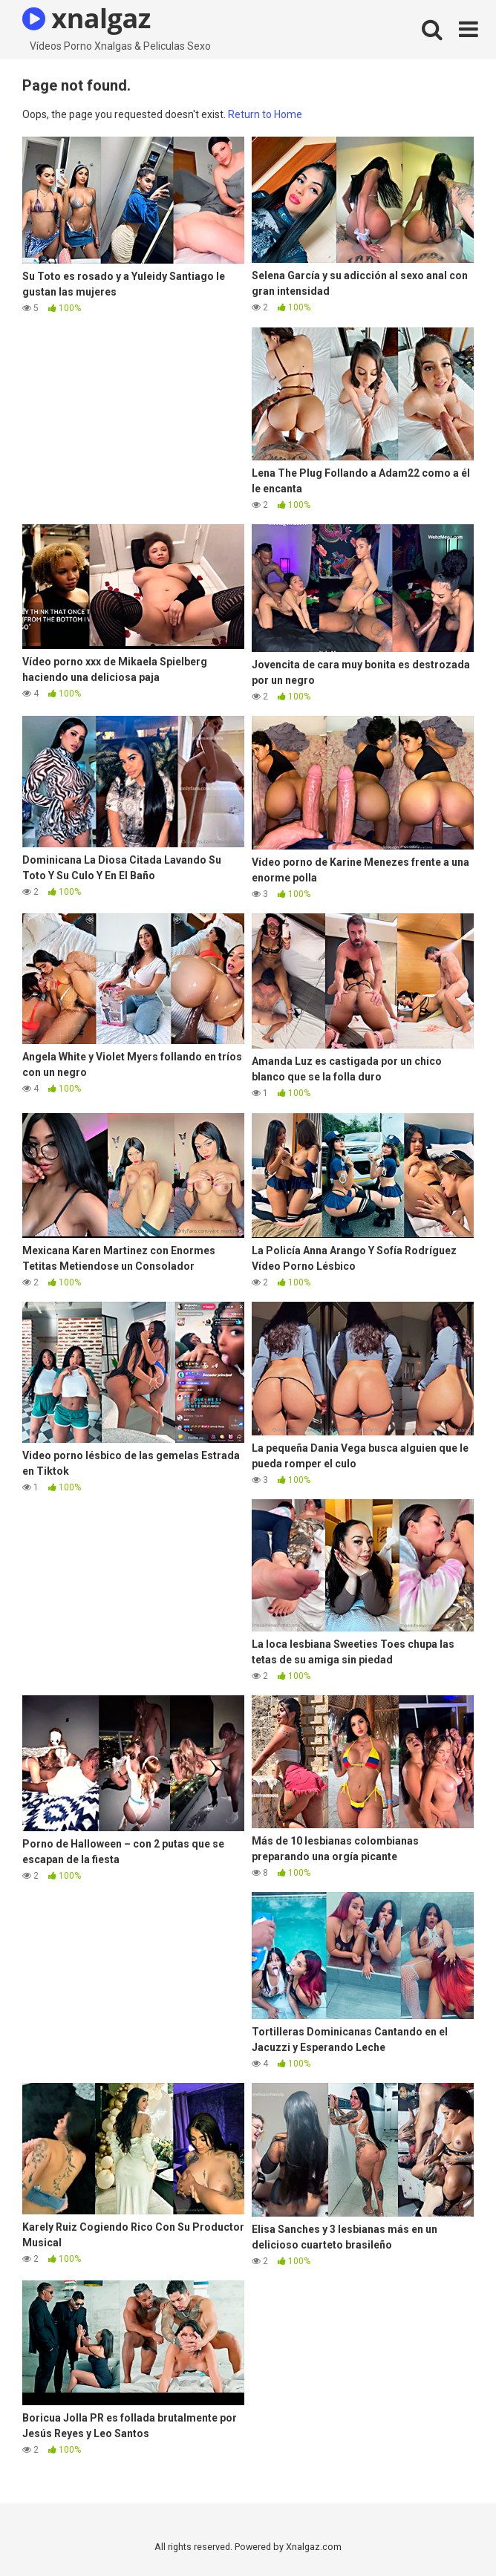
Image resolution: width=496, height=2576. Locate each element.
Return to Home (265, 114)
